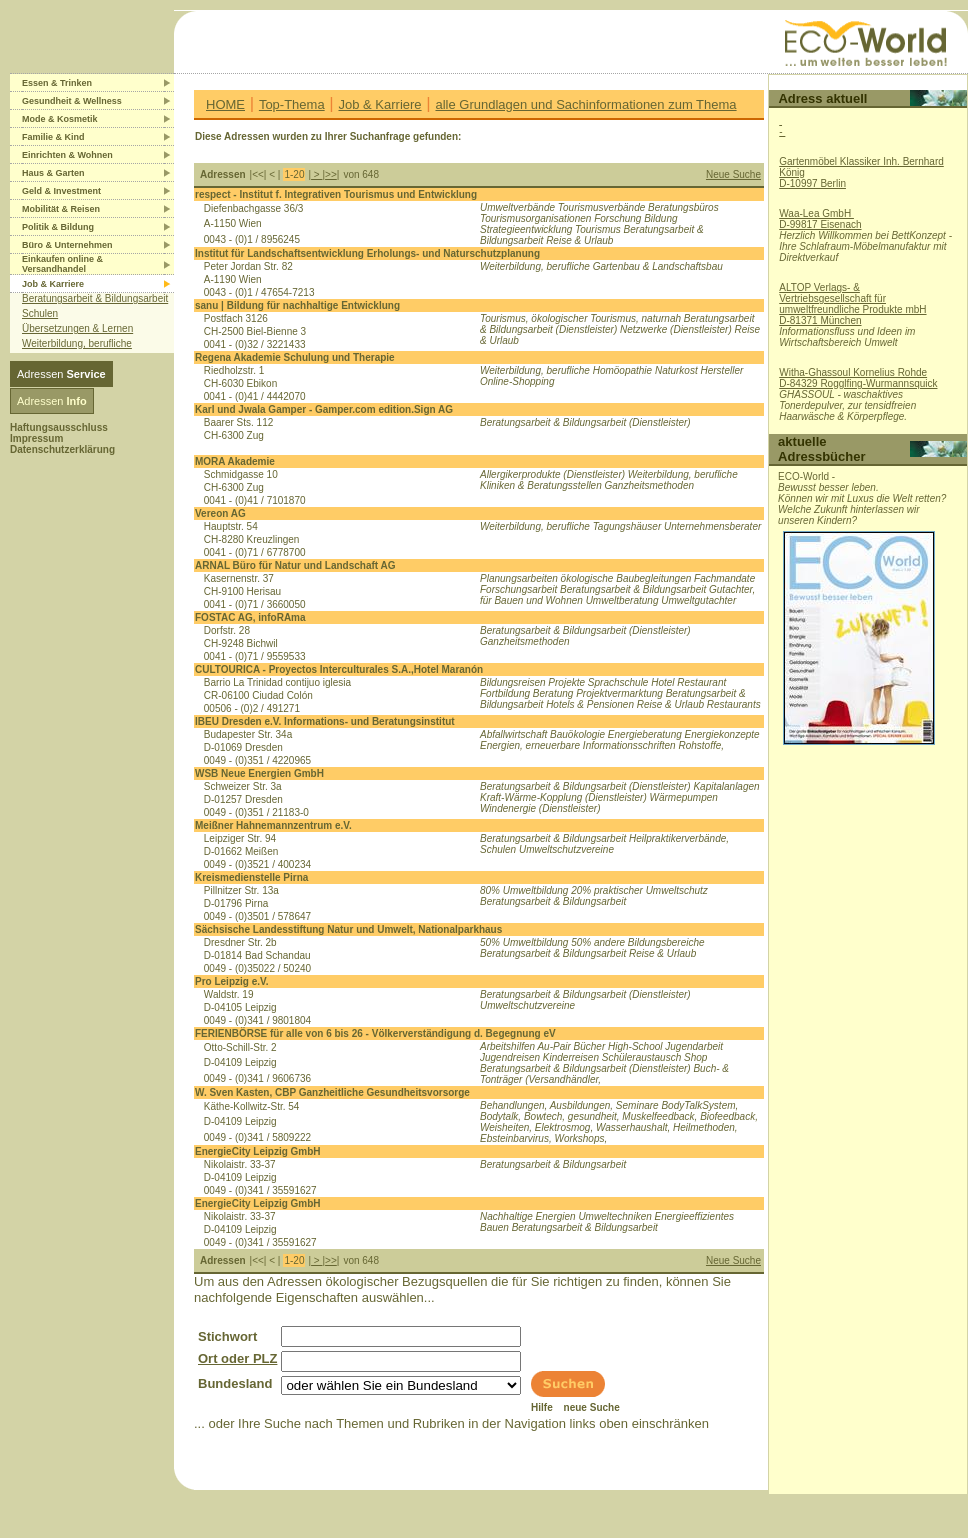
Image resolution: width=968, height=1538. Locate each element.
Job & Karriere (380, 104)
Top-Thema (292, 104)
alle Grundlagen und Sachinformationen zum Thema (585, 104)
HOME (225, 104)
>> (331, 174)
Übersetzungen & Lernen (77, 328)
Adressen (61, 374)
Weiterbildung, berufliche (77, 343)
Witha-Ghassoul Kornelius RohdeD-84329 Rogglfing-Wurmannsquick (858, 378)
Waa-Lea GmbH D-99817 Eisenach (820, 219)
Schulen (40, 313)
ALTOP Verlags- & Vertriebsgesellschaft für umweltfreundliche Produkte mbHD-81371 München (852, 304)
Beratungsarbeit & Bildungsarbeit (95, 298)
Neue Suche (733, 174)
